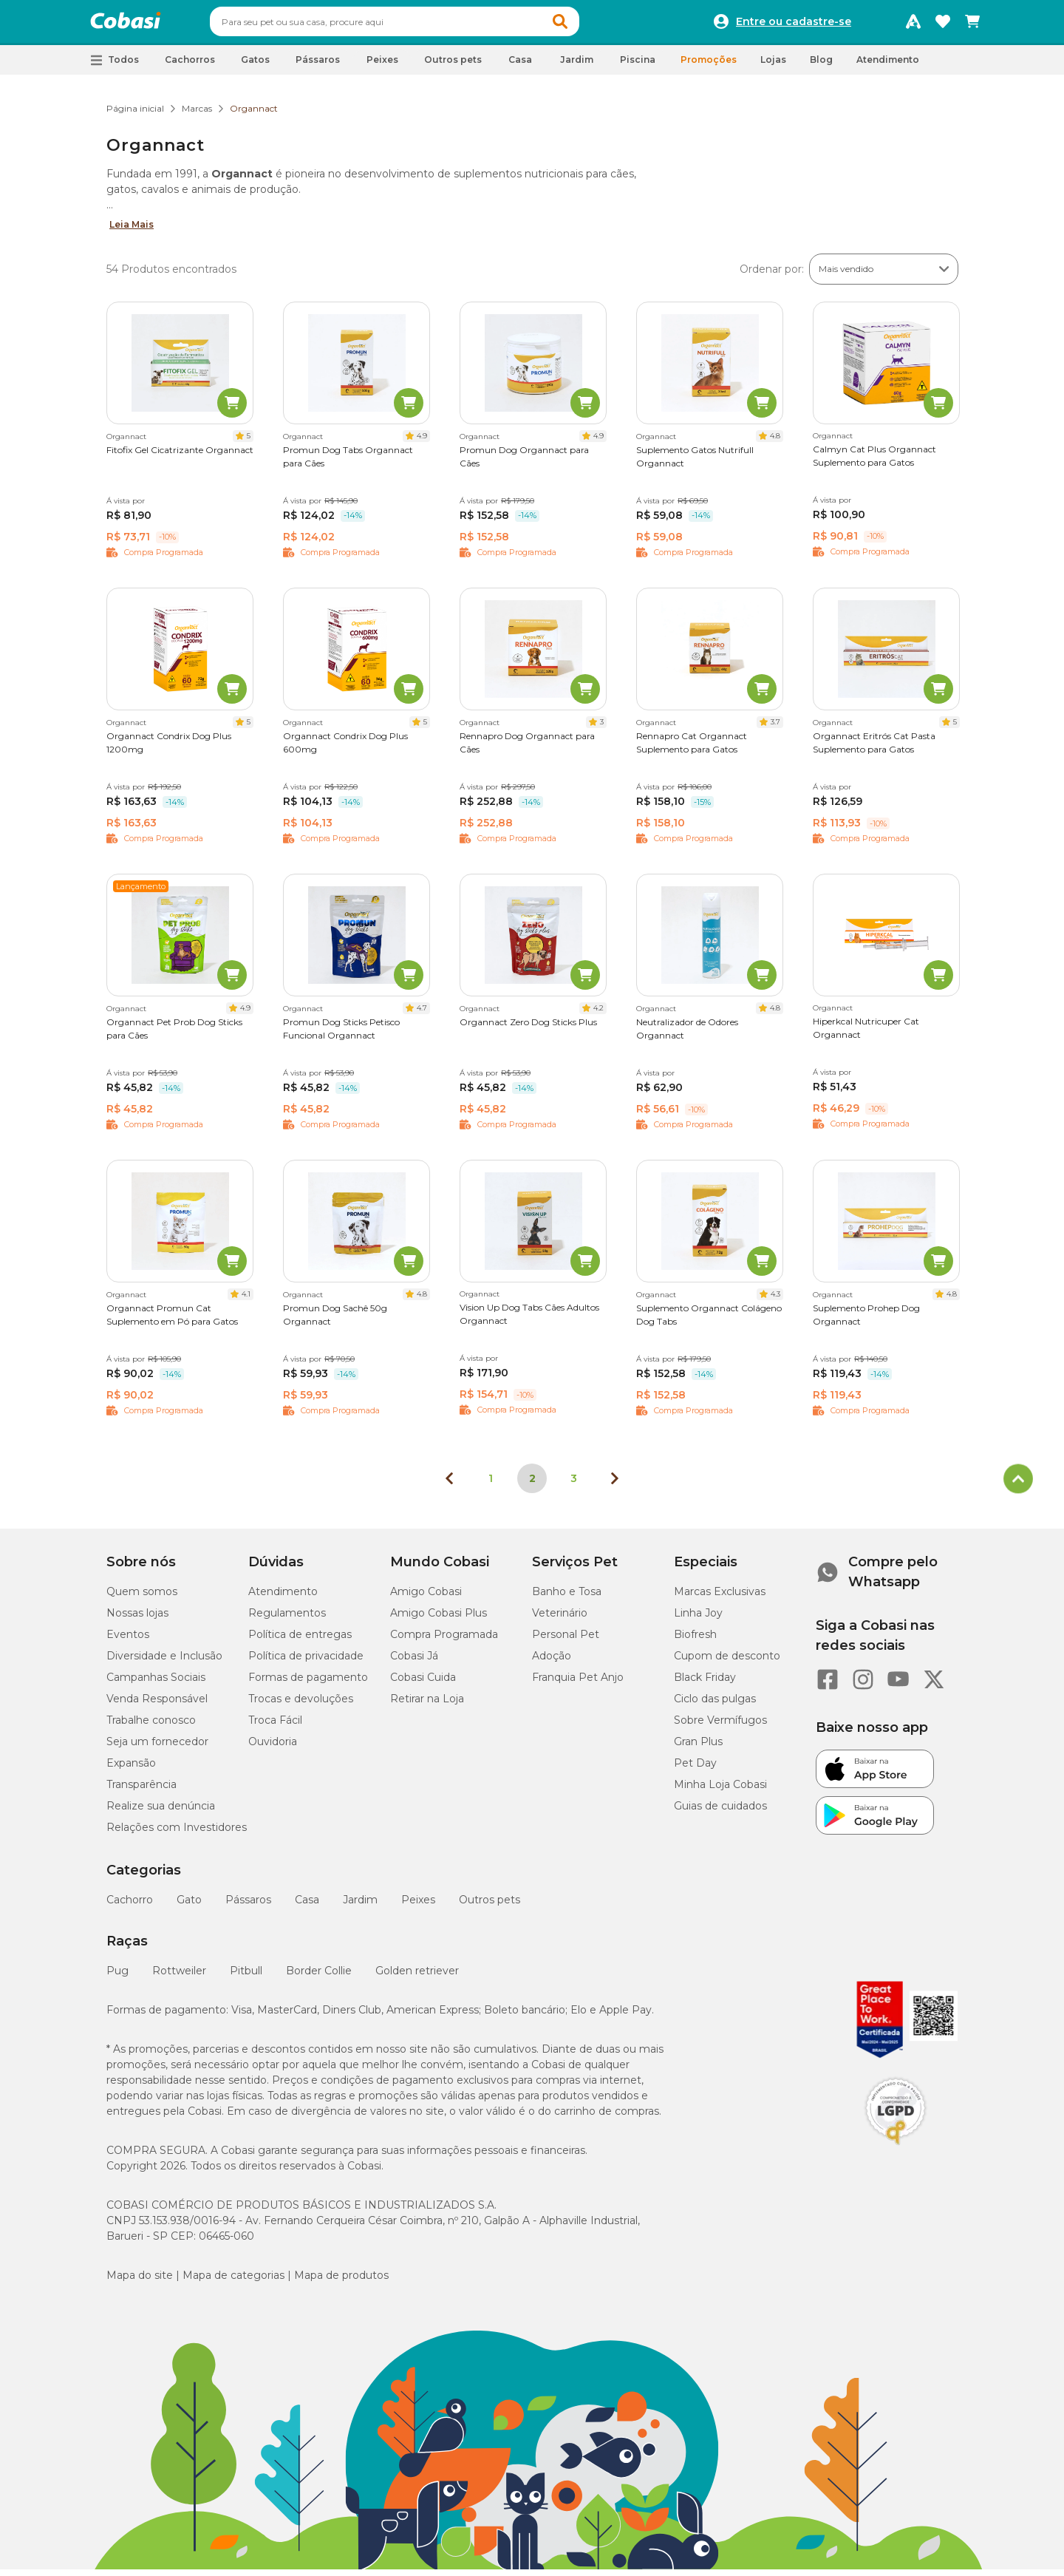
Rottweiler (179, 1977)
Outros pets (489, 1906)
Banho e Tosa (566, 1598)
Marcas (197, 114)
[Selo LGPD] (895, 2151)
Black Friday (705, 1683)
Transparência (141, 1791)
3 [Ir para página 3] (573, 1485)
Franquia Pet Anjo (578, 1683)
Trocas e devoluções (300, 1705)
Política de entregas (300, 1641)
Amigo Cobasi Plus (438, 1619)
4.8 (775, 442)
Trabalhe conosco (151, 1726)
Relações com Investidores (176, 1834)
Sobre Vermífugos (720, 1726)
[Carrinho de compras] (972, 25)
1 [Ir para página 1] (490, 1485)
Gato (189, 1906)
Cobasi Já (414, 1662)
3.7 (775, 728)
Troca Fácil (275, 1726)
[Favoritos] (943, 25)
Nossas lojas (137, 1619)
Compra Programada (444, 1641)
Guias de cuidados (720, 1812)
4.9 (422, 442)
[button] (588, 25)
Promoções (709, 66)
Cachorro (129, 1906)
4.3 (775, 1300)
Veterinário (559, 1619)
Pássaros (248, 1906)
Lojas (773, 66)
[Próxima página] (615, 1485)
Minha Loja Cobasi (720, 1791)
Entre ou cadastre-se (793, 25)
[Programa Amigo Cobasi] (913, 25)
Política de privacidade (306, 1662)
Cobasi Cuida (423, 1683)
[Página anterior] (449, 1485)
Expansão (131, 1769)
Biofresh (695, 1641)
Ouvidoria (272, 1748)
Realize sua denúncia (160, 1812)
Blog (821, 66)
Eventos (127, 1641)
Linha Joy (698, 1619)
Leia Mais (131, 231)
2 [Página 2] (532, 1485)
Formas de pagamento (308, 1683)
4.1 (246, 1300)
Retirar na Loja (427, 1705)
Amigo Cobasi (426, 1598)
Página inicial (135, 114)
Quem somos (141, 1598)
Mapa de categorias (233, 2281)
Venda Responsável (157, 1705)
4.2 (598, 1014)
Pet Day (695, 1769)
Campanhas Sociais (155, 1683)
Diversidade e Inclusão (164, 1662)
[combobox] (422, 25)
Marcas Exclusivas (719, 1598)
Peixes (418, 1906)
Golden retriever (417, 1977)
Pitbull (246, 1977)
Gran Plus (698, 1748)
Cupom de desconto (727, 1662)
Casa (307, 1906)
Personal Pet (565, 1641)
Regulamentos (287, 1619)
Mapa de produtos (341, 2281)
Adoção (551, 1662)
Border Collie (319, 1977)
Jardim (360, 1906)
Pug (117, 1977)
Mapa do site (139, 2281)
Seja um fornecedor (157, 1748)
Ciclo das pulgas (715, 1705)
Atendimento (887, 66)
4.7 (422, 1014)
